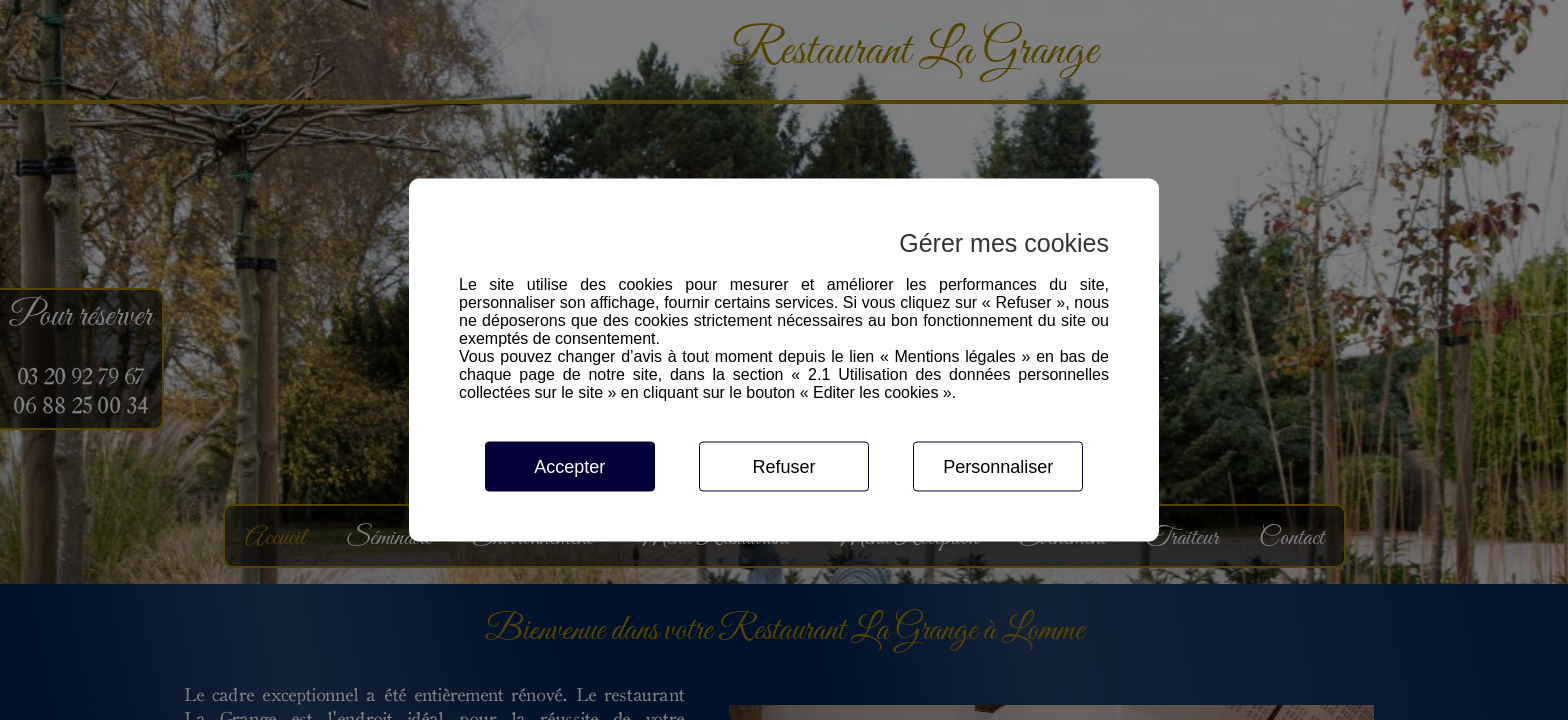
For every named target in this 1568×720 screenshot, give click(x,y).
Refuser (783, 467)
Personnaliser (998, 467)
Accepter (569, 467)
